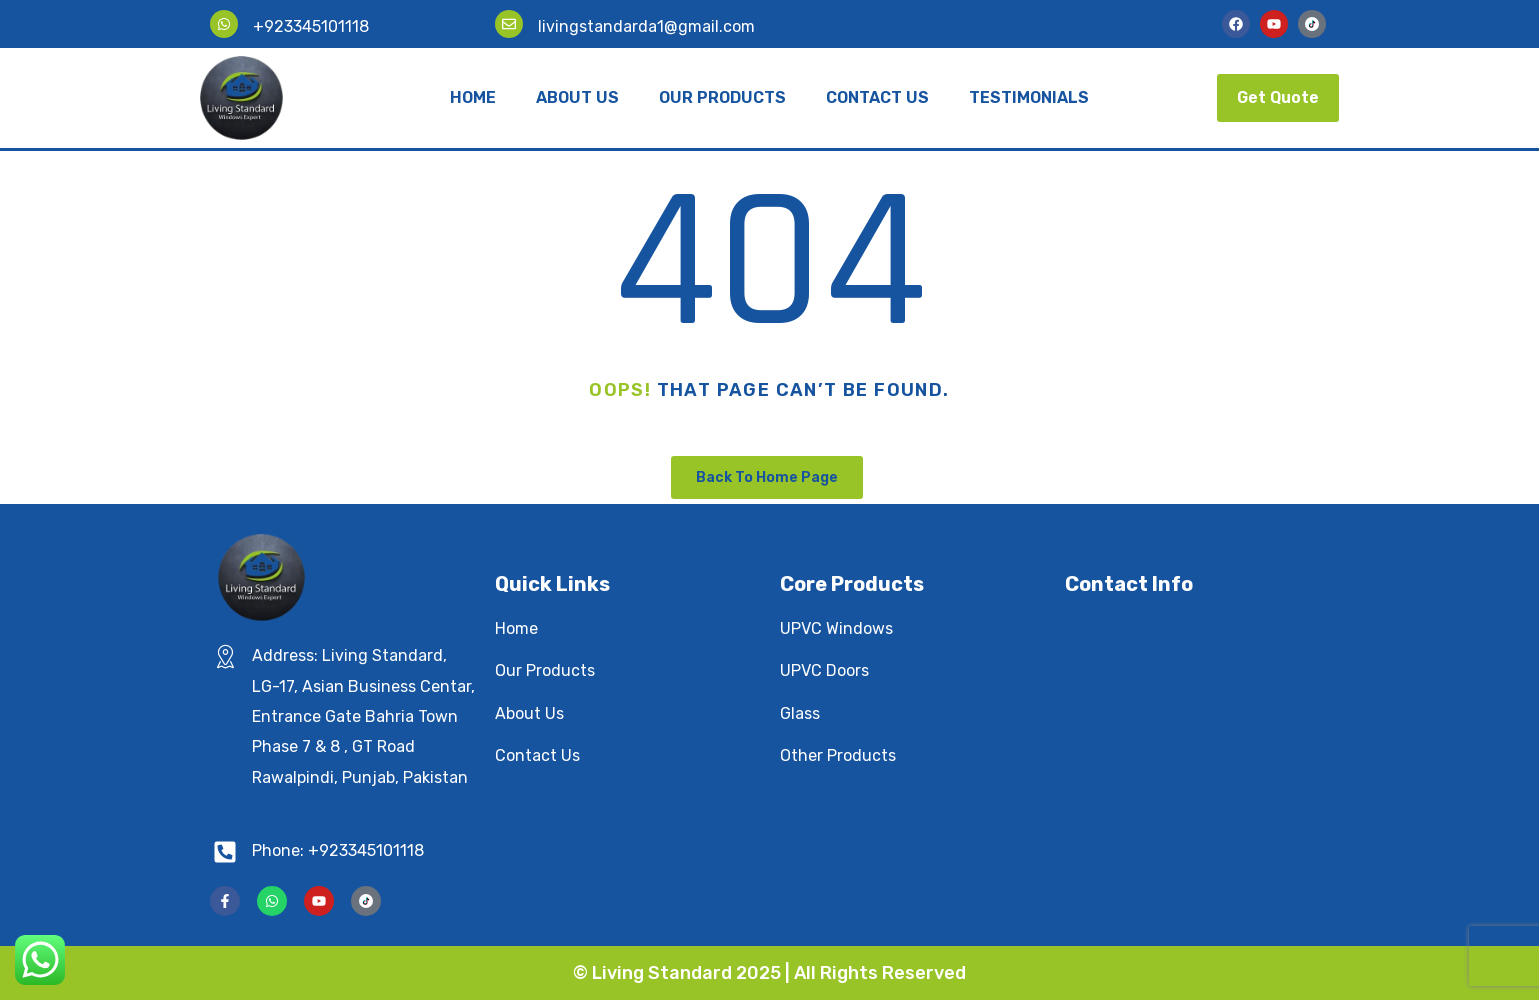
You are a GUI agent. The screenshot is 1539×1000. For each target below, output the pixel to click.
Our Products (722, 97)
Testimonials (1029, 97)
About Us (577, 97)
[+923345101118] (224, 24)
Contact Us (877, 97)
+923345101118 (311, 26)
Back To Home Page (767, 477)
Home (473, 97)
